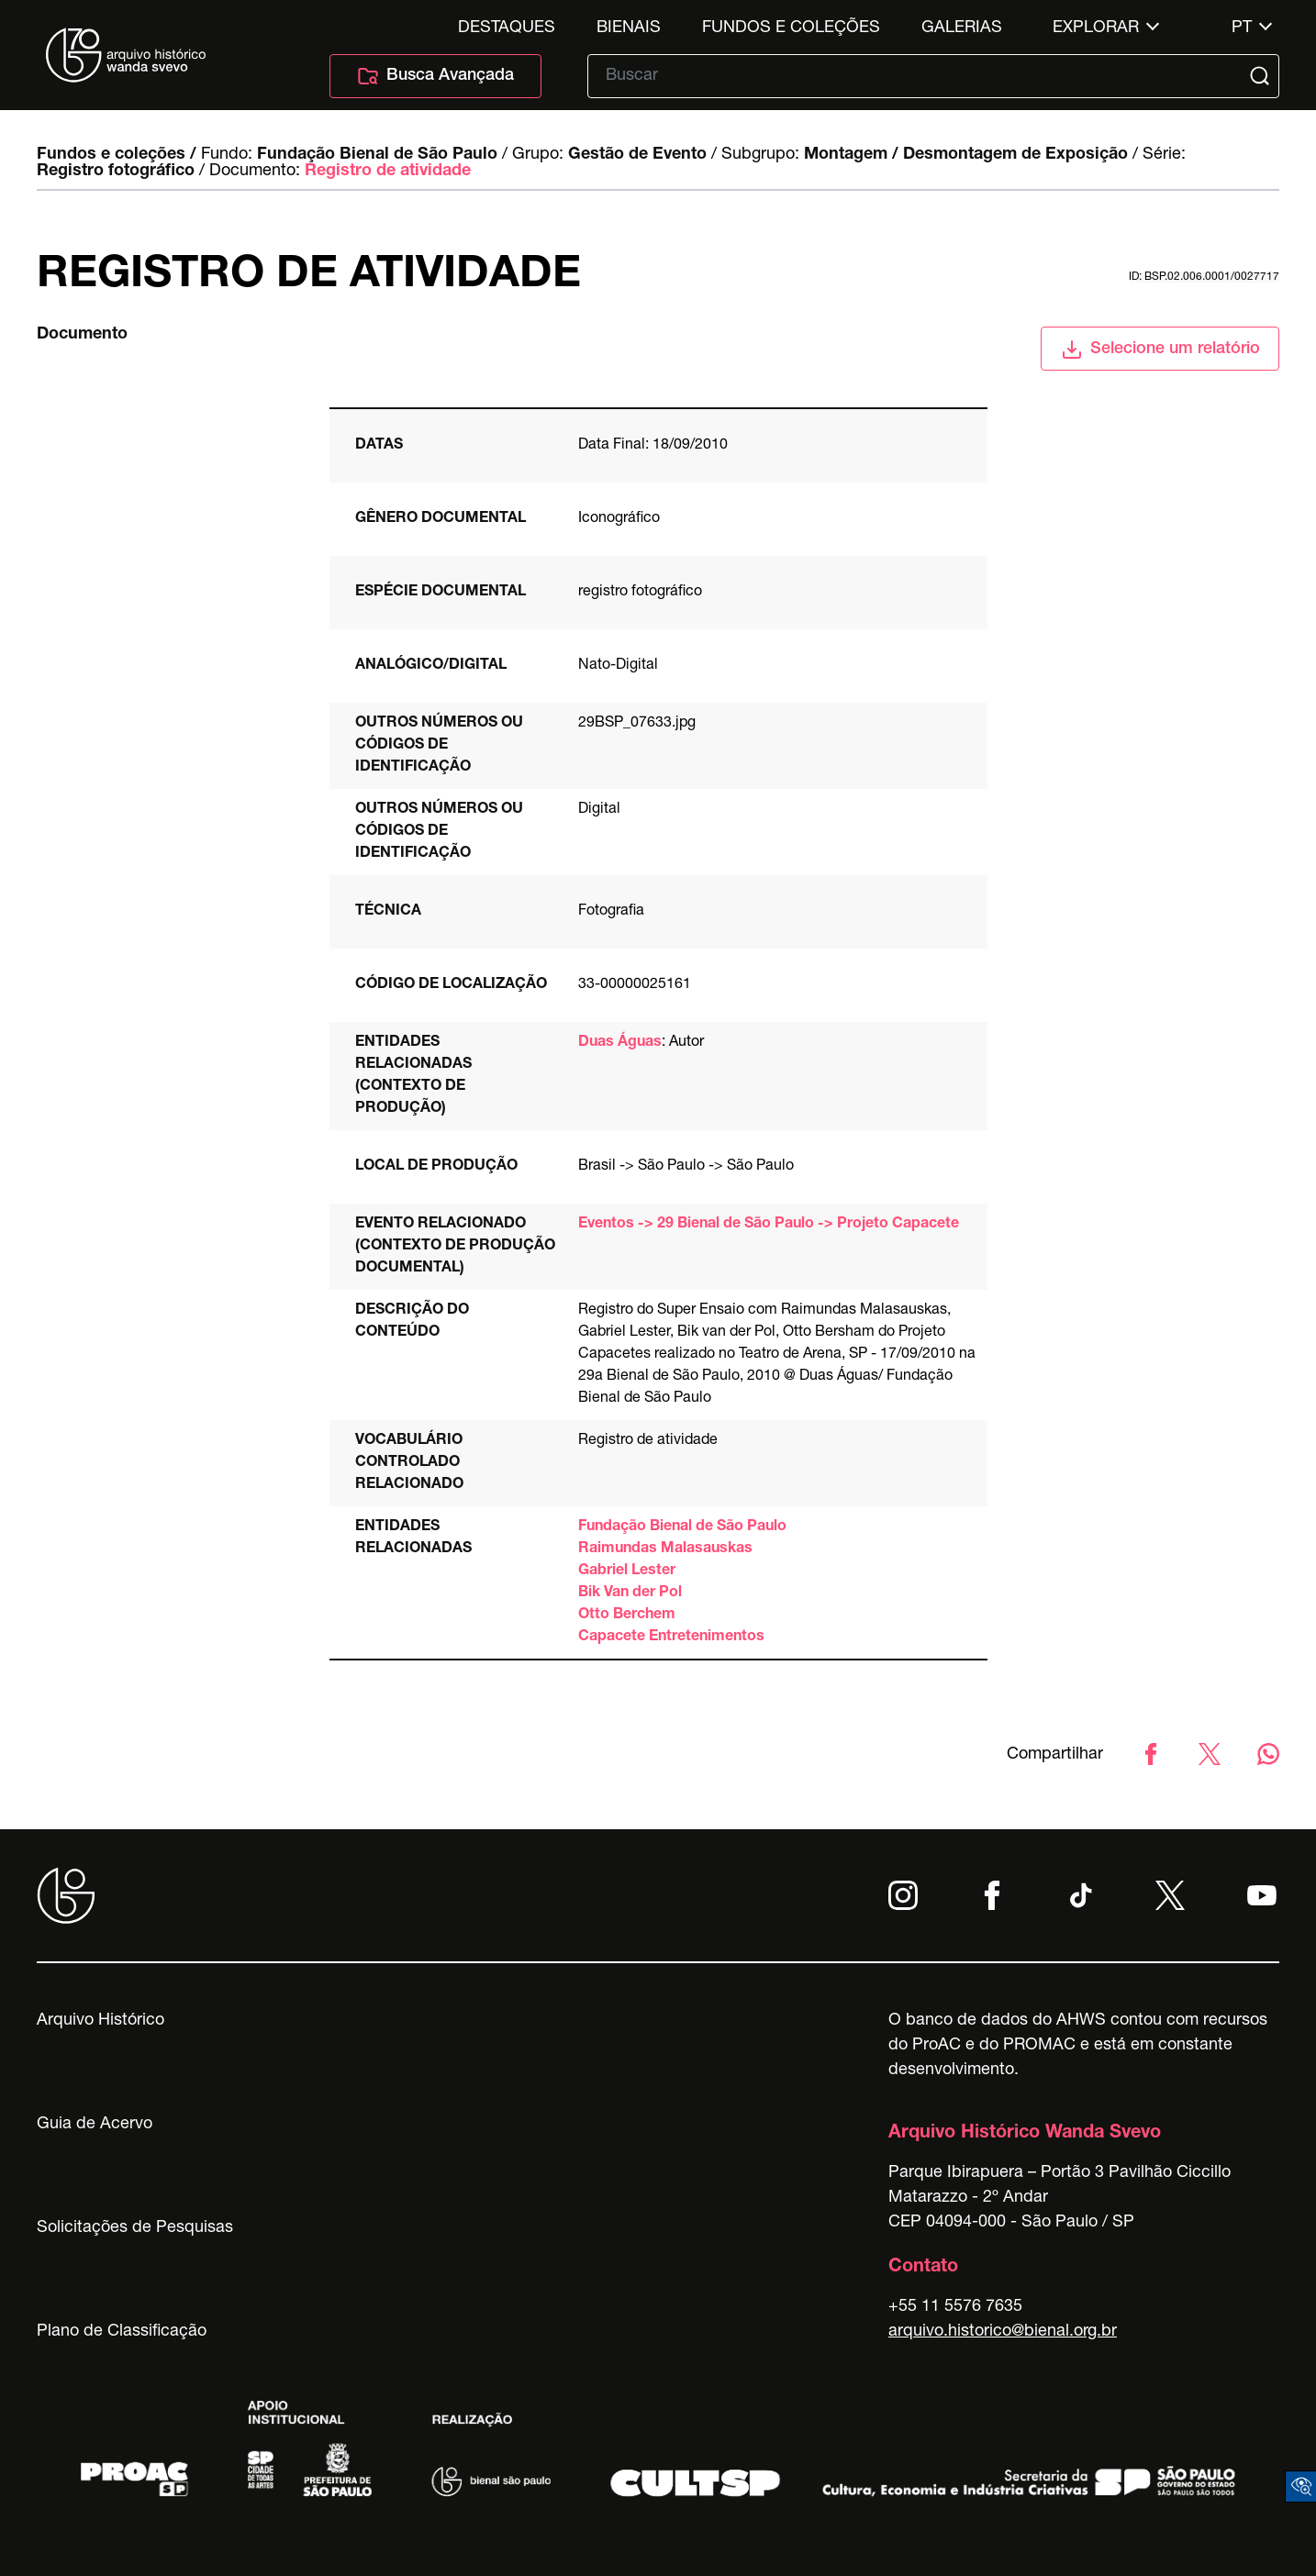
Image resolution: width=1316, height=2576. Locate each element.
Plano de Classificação (121, 2332)
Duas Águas (620, 1043)
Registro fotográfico (116, 171)
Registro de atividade (388, 171)
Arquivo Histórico (100, 2021)
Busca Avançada (435, 76)
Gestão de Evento (637, 155)
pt (1242, 28)
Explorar (1096, 28)
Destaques (506, 28)
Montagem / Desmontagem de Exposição (966, 155)
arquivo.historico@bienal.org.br (1002, 2332)
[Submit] (1262, 76)
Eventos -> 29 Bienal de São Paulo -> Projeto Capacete (768, 1224)
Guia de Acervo (94, 2124)
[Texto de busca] (920, 76)
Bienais (629, 28)
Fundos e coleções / (116, 155)
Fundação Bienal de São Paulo (377, 155)
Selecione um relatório (1160, 350)
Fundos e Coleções (791, 28)
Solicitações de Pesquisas (135, 2228)
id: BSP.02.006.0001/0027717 (1204, 277)
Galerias (961, 28)
